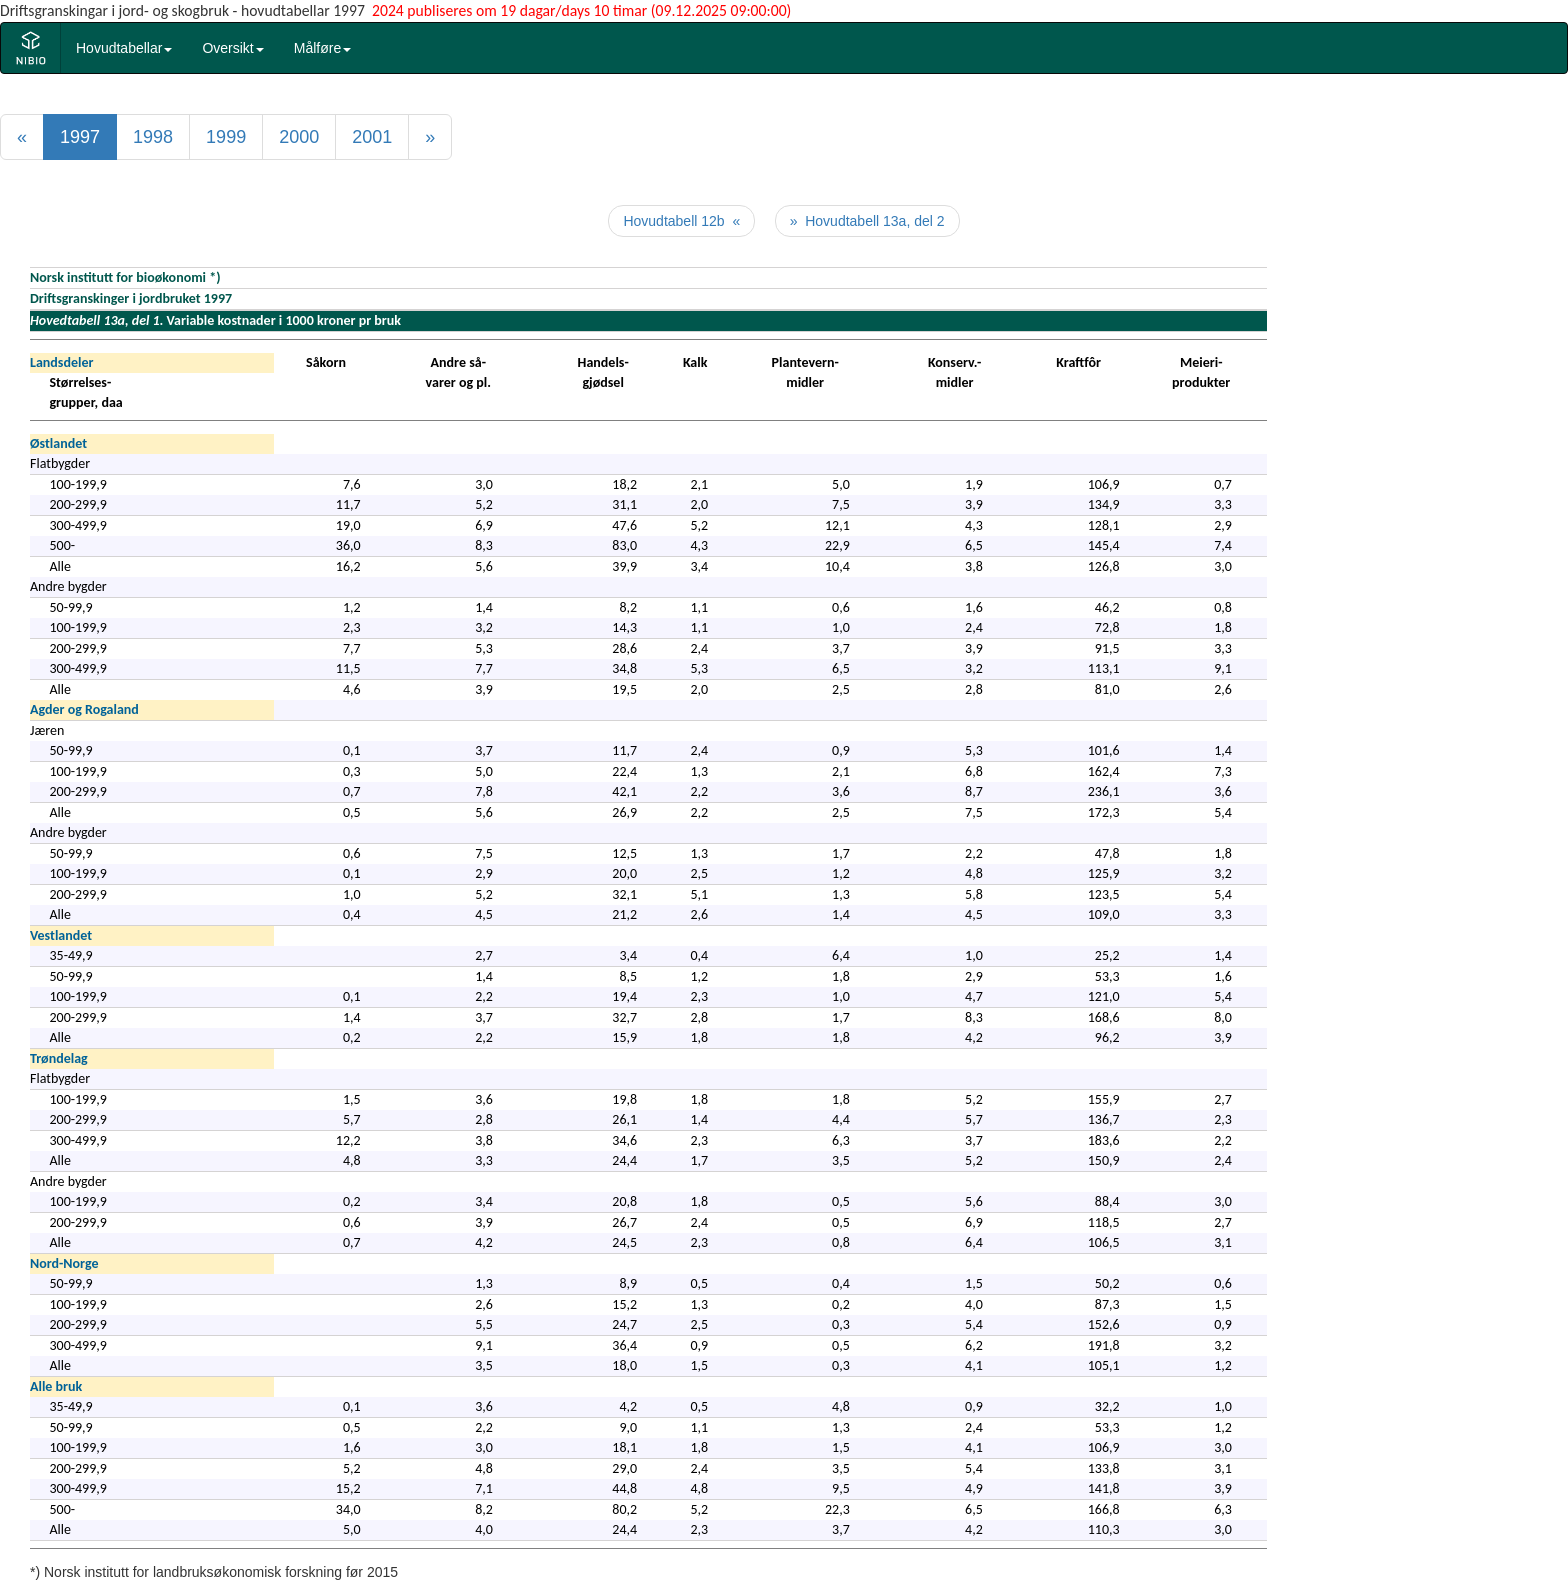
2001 (372, 137)
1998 (153, 137)
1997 (80, 137)
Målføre (322, 48)
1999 (226, 137)
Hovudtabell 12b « (681, 221)
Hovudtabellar (124, 48)
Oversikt (232, 48)
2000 (299, 137)
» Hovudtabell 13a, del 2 (867, 221)
